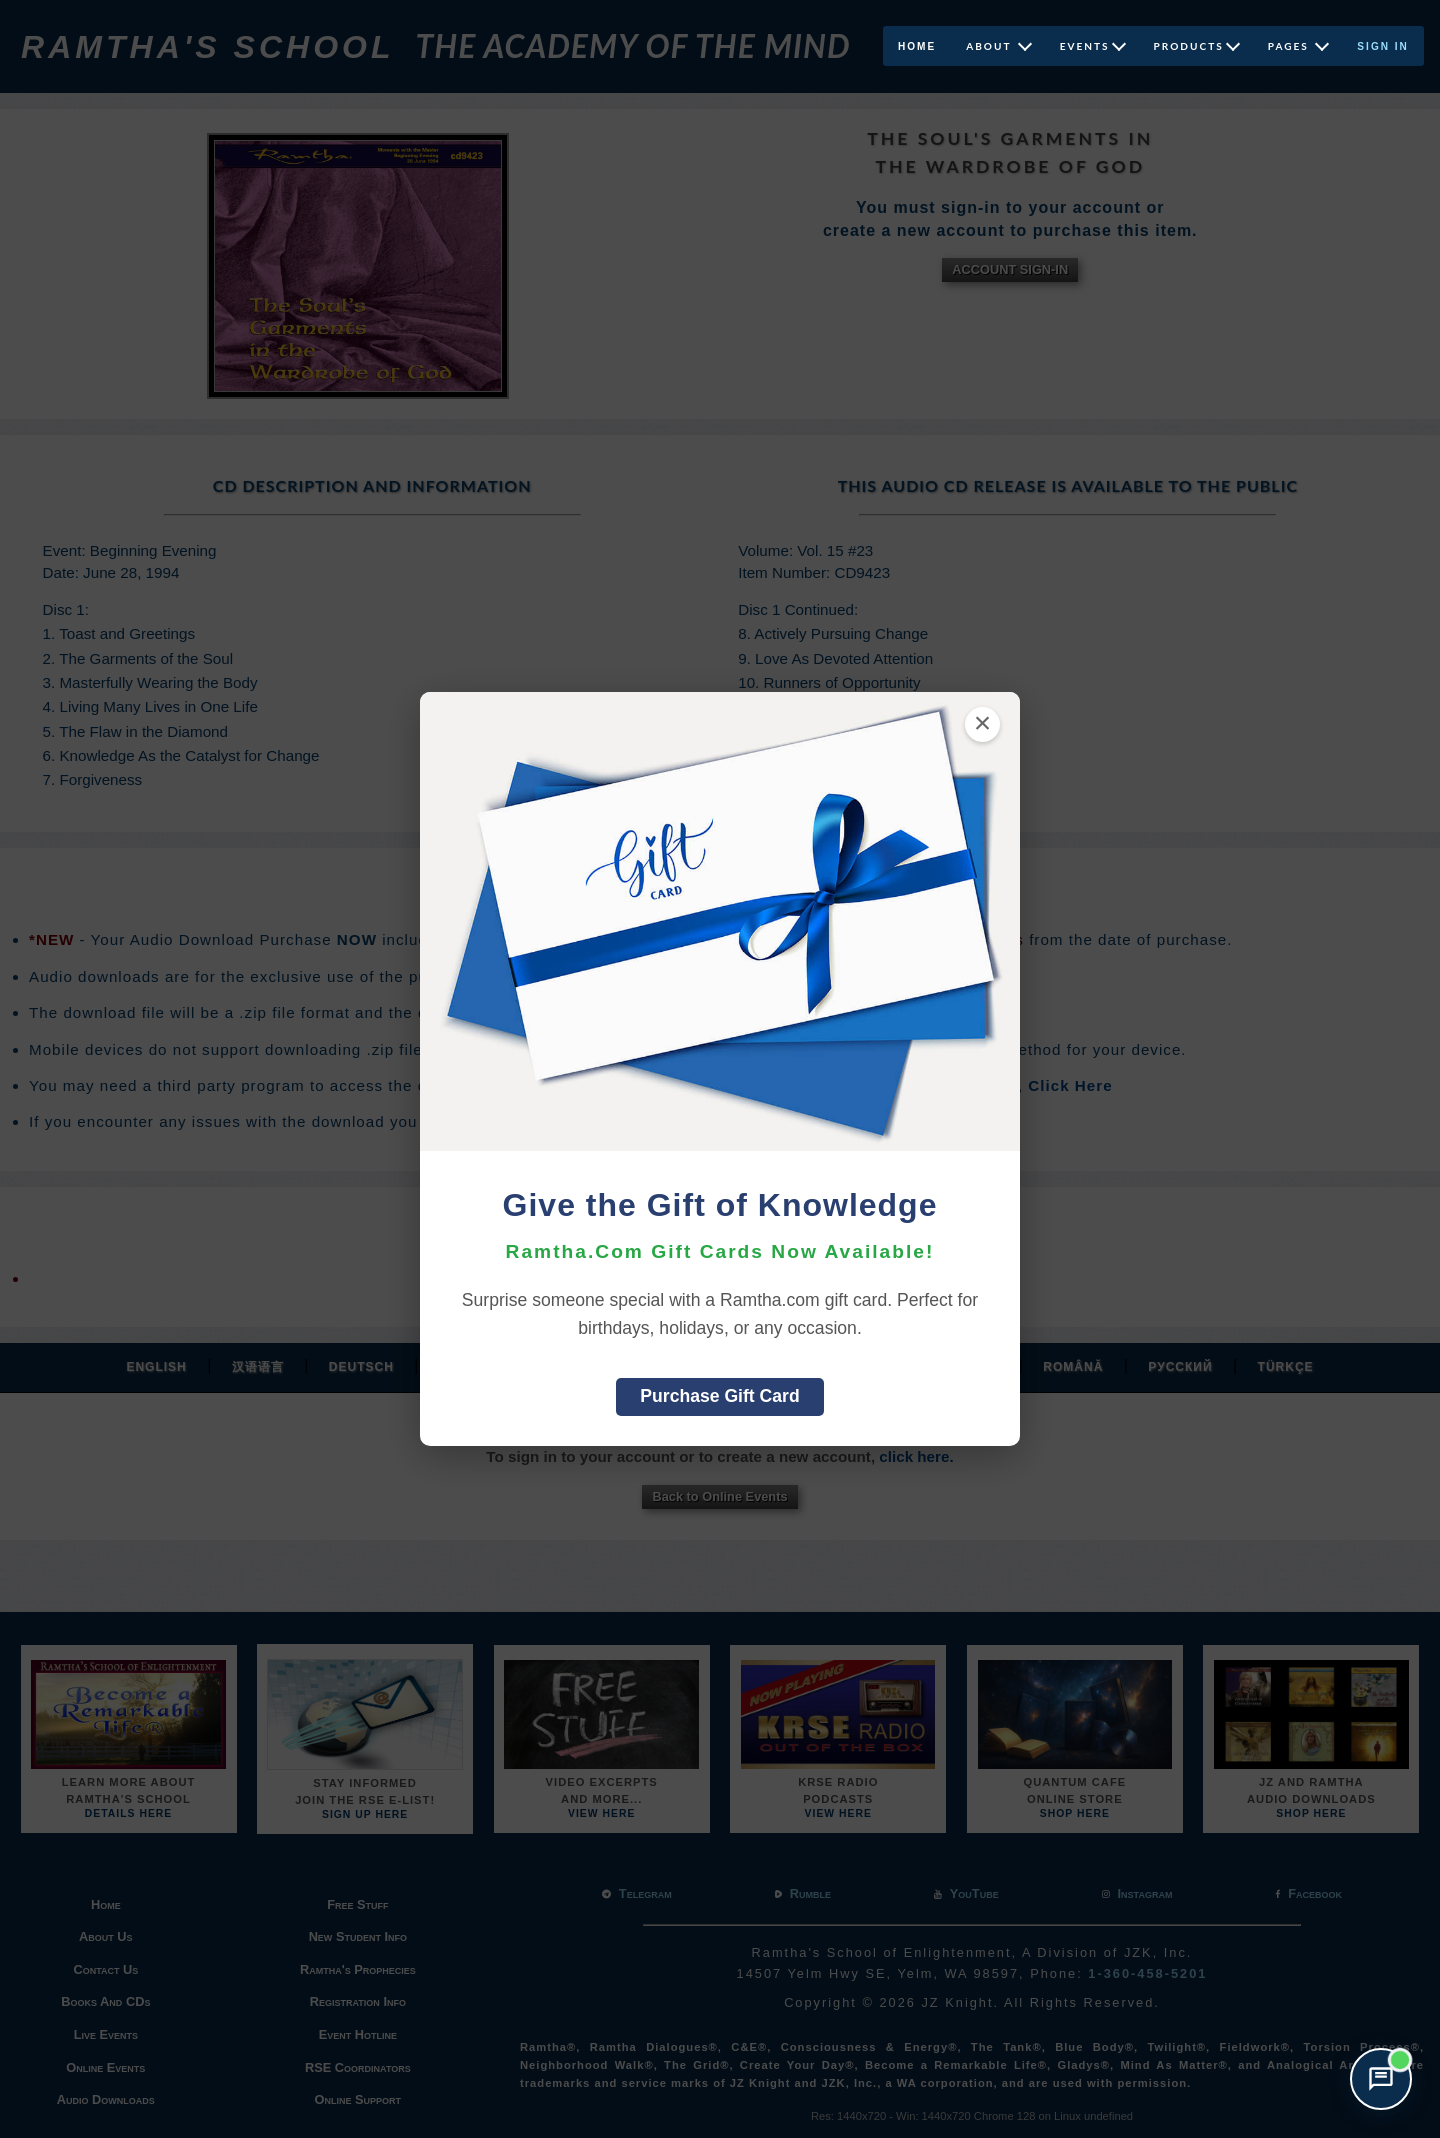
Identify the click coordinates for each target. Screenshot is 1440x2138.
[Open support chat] (1381, 2079)
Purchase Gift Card (719, 1396)
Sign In (1383, 46)
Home (917, 46)
